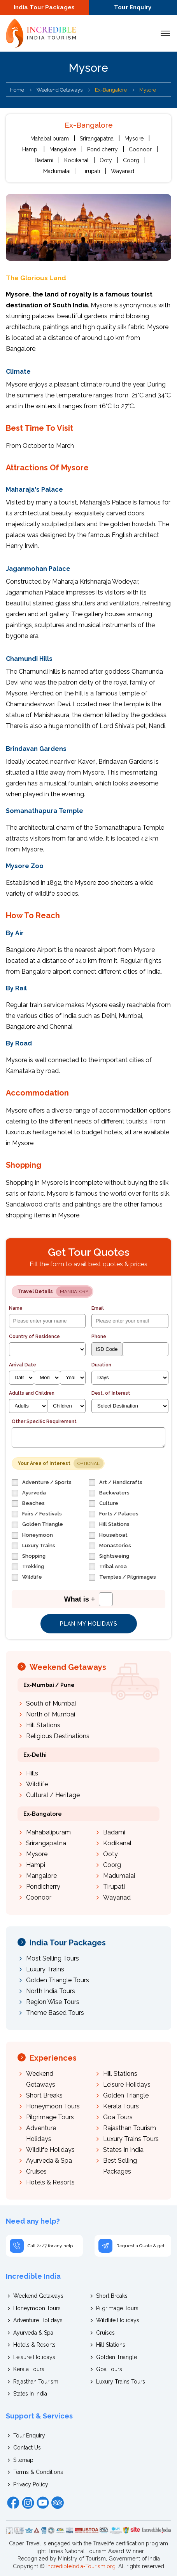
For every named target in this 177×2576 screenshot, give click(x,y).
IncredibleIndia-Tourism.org (81, 2566)
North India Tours (50, 1991)
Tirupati (90, 171)
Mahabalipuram (49, 138)
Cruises (36, 2171)
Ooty (106, 160)
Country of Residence (34, 1336)
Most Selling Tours (52, 1958)
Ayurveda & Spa (49, 2160)
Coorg (131, 160)
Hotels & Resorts (50, 2182)
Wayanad (122, 171)
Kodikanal (76, 160)
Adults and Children (31, 1393)
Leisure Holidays (127, 2084)
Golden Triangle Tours (57, 1980)
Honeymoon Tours (53, 2106)
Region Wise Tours (52, 2002)
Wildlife (37, 1784)
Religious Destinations (57, 1736)
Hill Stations (43, 1725)
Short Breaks (44, 2095)
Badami (44, 160)
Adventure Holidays (38, 2320)
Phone (98, 1336)
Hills (32, 1773)
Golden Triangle (126, 2095)
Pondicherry (102, 149)
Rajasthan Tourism (129, 2128)
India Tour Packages (44, 7)
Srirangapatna (97, 138)
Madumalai (56, 171)
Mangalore (62, 149)
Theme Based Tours (55, 2012)
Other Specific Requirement (44, 1421)
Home (17, 90)
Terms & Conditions (38, 2472)
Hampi (30, 149)
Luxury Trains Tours (131, 2139)
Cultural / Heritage (53, 1795)
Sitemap (23, 2460)
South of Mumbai (51, 1703)
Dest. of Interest (110, 1393)
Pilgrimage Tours (50, 2117)
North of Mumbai (50, 1714)
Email (97, 1308)
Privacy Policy (30, 2484)
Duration (101, 1365)
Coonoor (140, 149)
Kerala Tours (121, 2106)
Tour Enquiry (132, 7)
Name (16, 1308)
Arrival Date (22, 1365)
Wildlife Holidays (50, 2149)
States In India (123, 2149)
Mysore (134, 138)
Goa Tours (118, 2117)
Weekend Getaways (59, 90)
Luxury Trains (45, 1969)
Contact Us (27, 2447)
